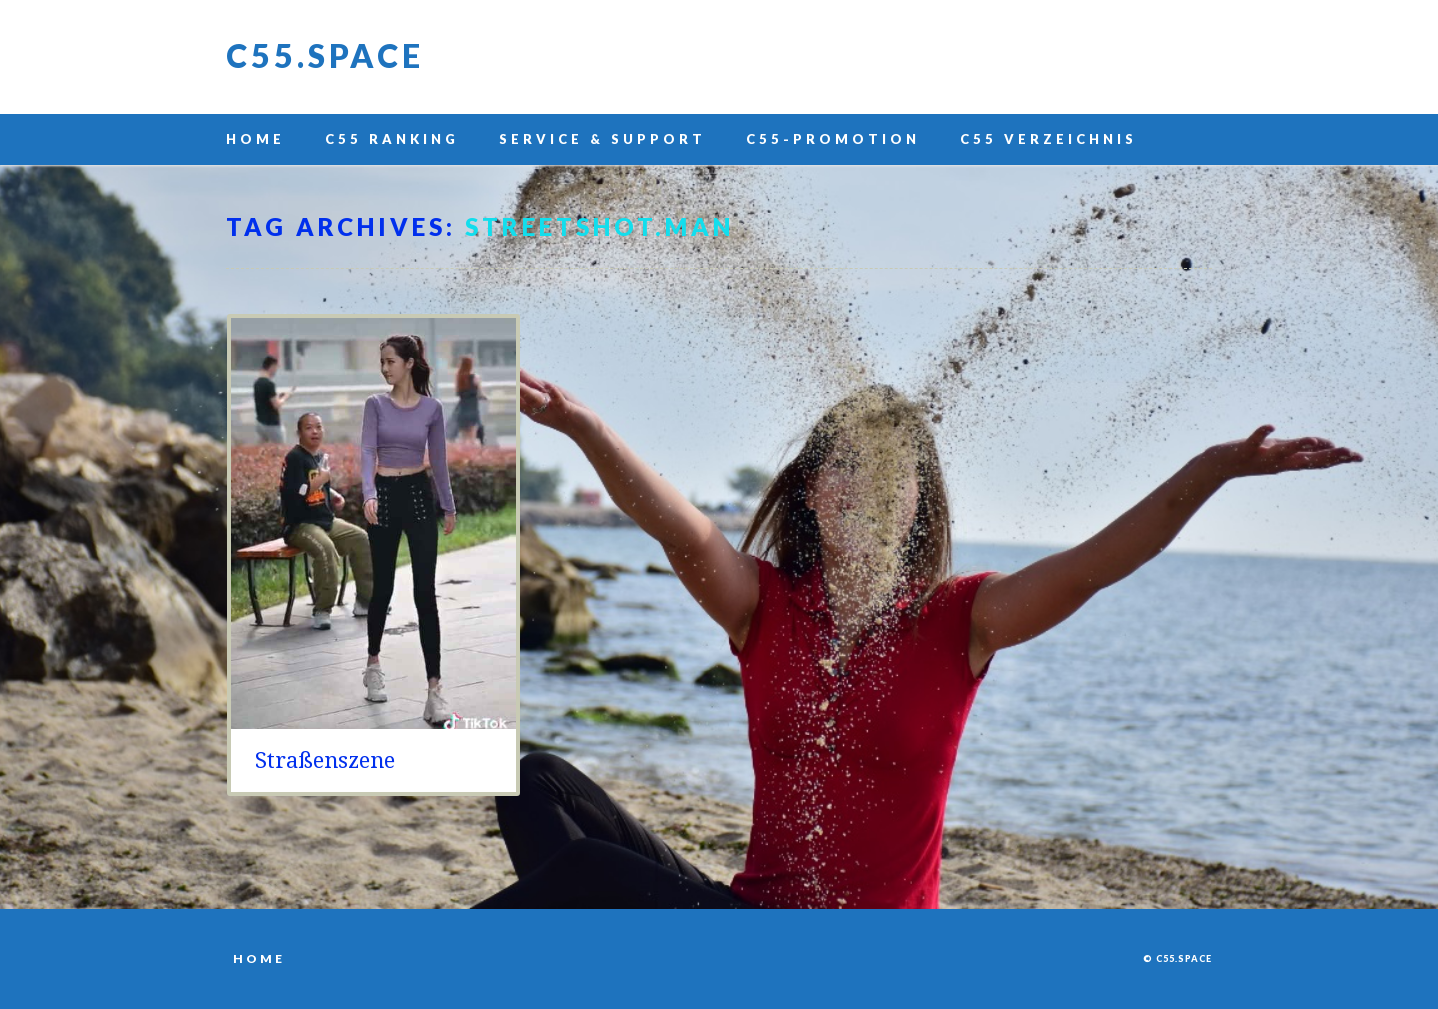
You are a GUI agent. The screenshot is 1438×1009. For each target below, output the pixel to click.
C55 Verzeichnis (1048, 139)
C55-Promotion (833, 139)
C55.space (325, 55)
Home (255, 139)
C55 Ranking (392, 139)
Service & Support (602, 139)
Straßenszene (325, 760)
